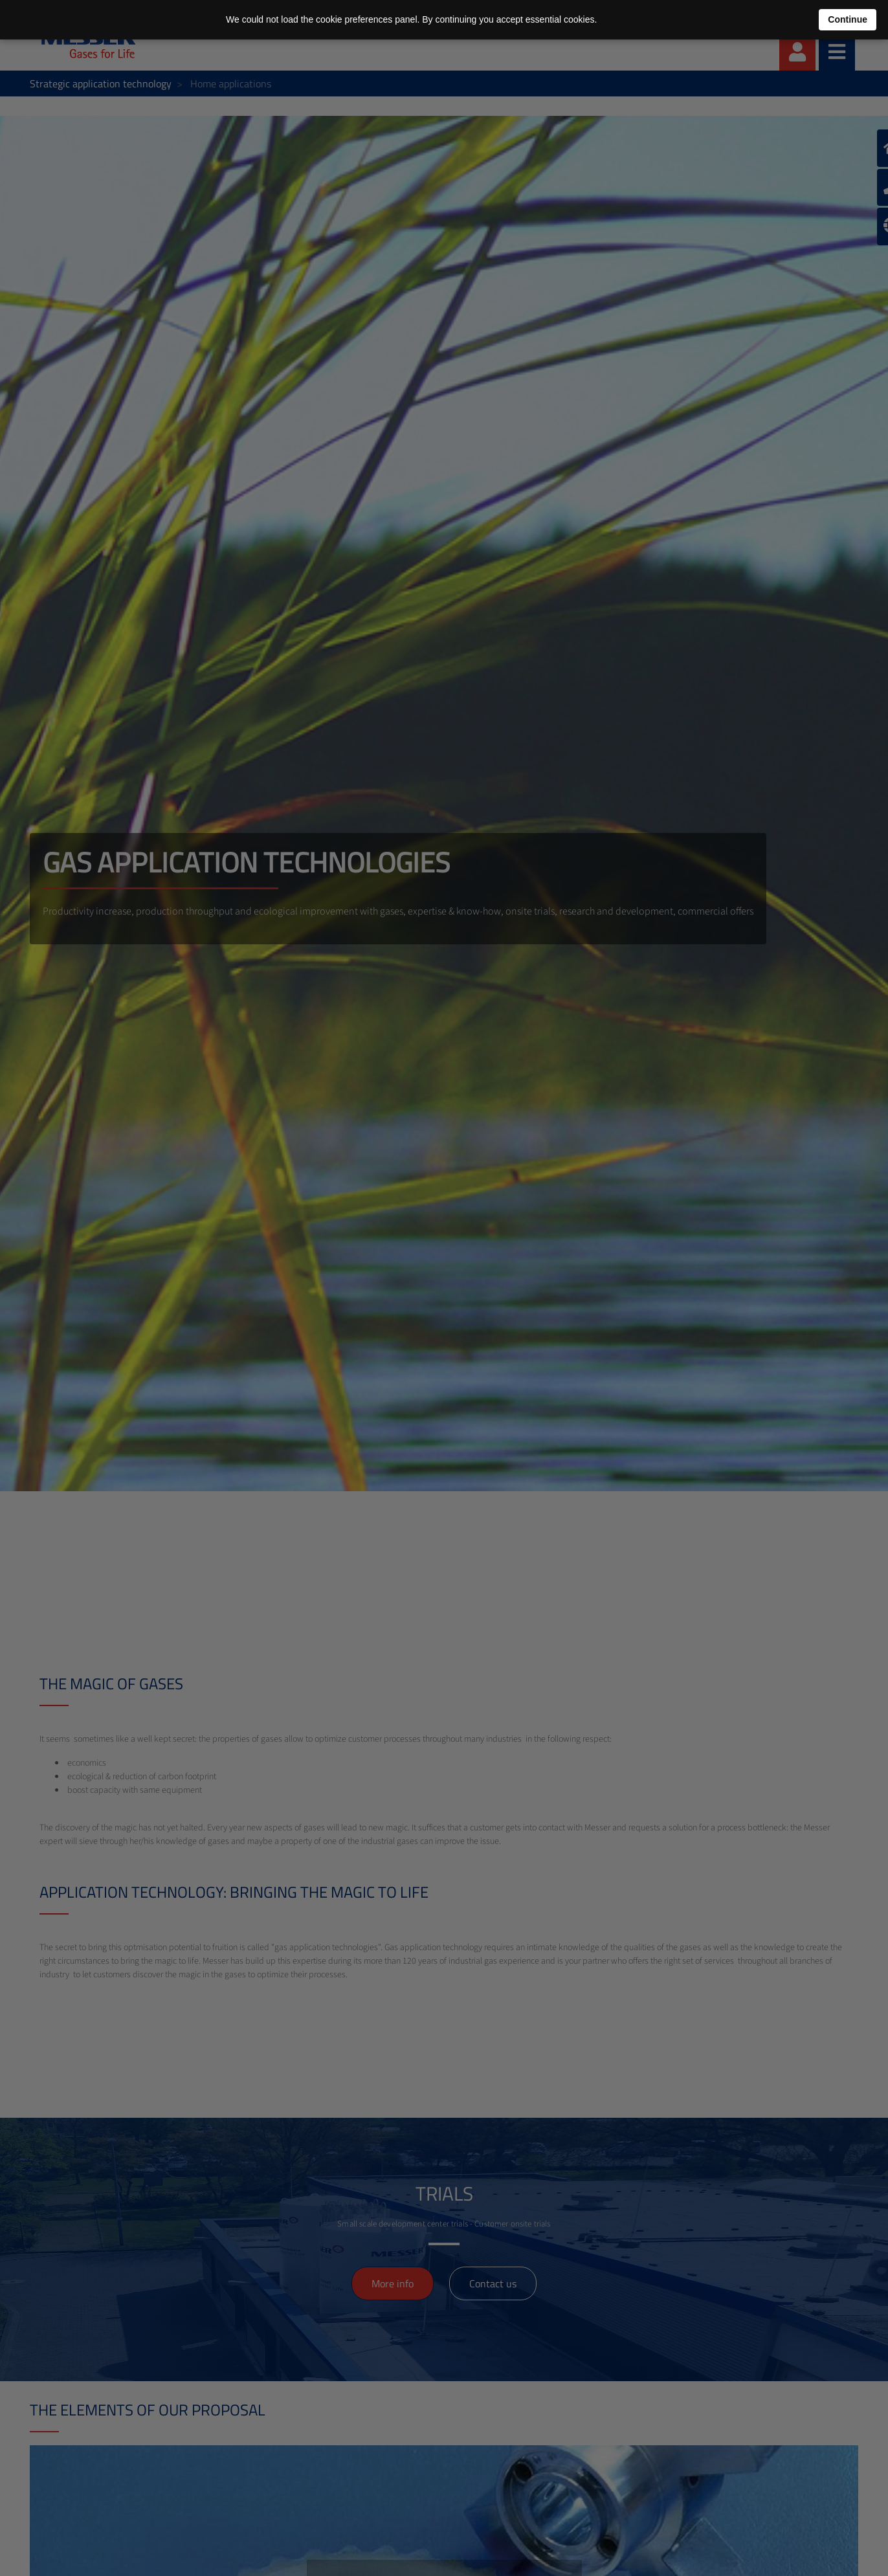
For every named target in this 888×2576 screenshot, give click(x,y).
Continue (847, 19)
